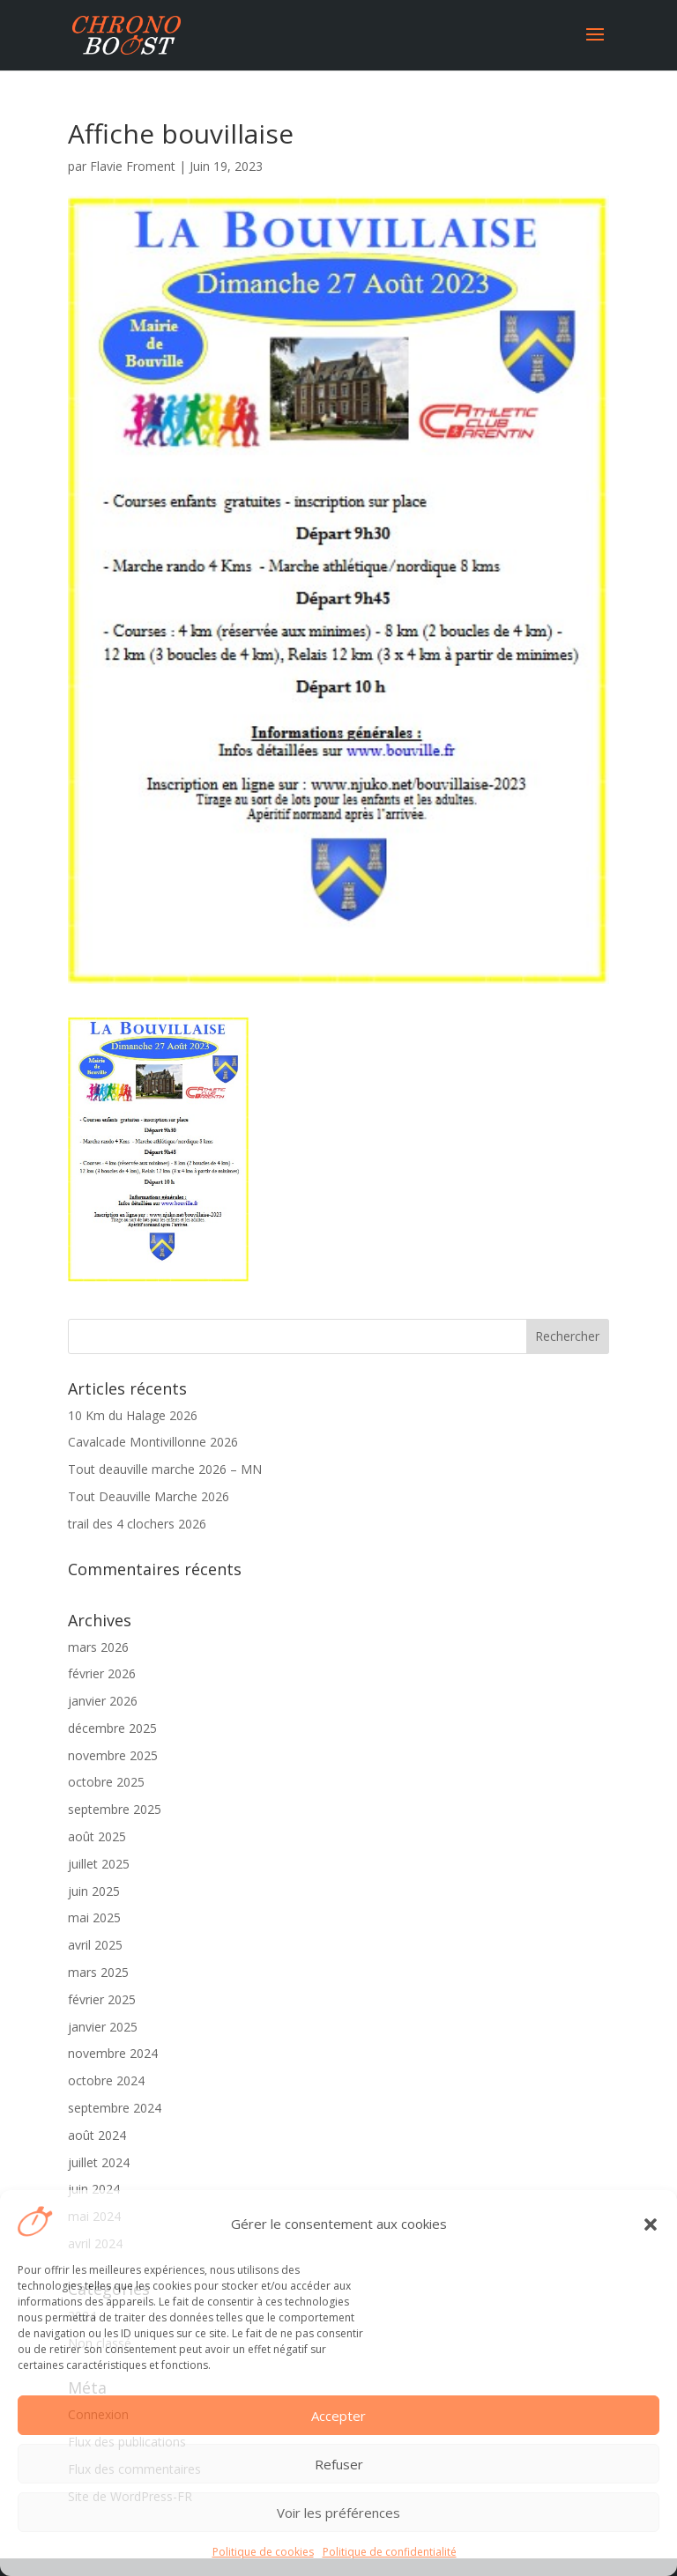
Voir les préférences (338, 2512)
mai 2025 (94, 1917)
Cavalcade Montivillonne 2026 (153, 1441)
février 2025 (102, 1999)
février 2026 (102, 1673)
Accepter (338, 2415)
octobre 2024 (106, 2080)
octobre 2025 (106, 1781)
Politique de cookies (263, 2551)
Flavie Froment (132, 166)
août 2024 (97, 2135)
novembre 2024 (113, 2053)
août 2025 (97, 1836)
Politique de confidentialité (390, 2551)
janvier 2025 (103, 2026)
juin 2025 (94, 1891)
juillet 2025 (99, 1863)
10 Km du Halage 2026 (132, 1415)
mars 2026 (98, 1647)
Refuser (339, 2464)
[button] (650, 2224)
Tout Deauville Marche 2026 (148, 1496)
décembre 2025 (112, 1728)
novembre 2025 (113, 1755)
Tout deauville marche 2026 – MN (165, 1469)
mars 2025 (98, 1972)
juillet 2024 (99, 2162)
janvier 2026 (103, 1700)
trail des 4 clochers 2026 (137, 1523)
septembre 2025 (114, 1809)
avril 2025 (95, 1944)
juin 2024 (94, 2188)
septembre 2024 (114, 2107)
